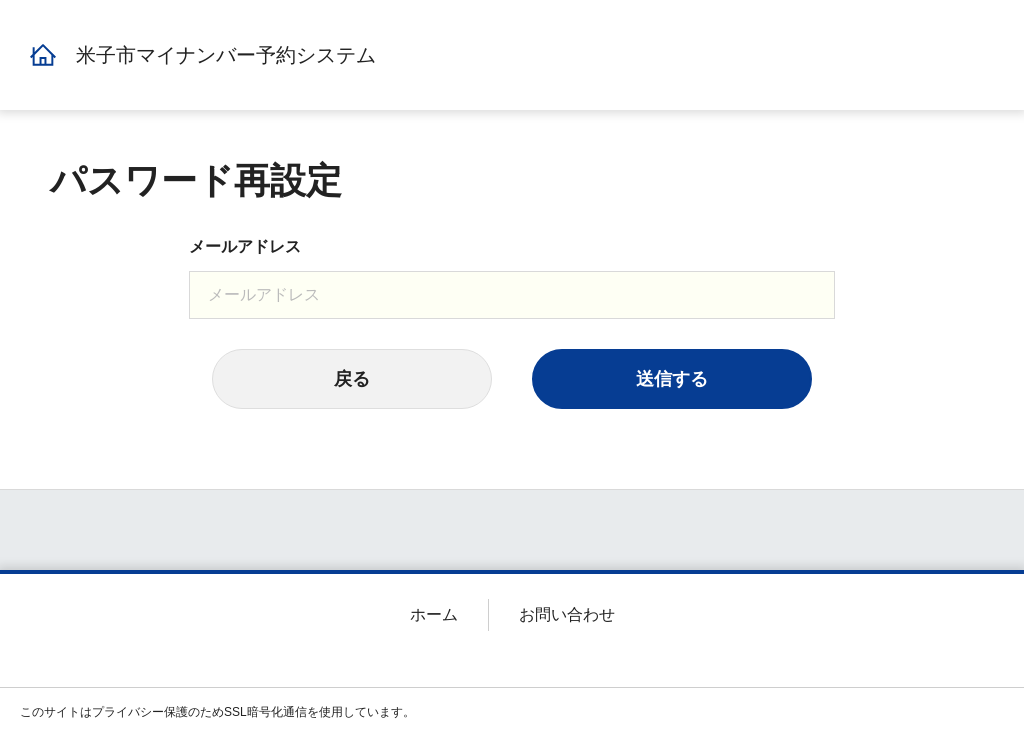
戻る (352, 379)
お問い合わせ (567, 614)
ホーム (434, 614)
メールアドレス (245, 246)
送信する (672, 379)
